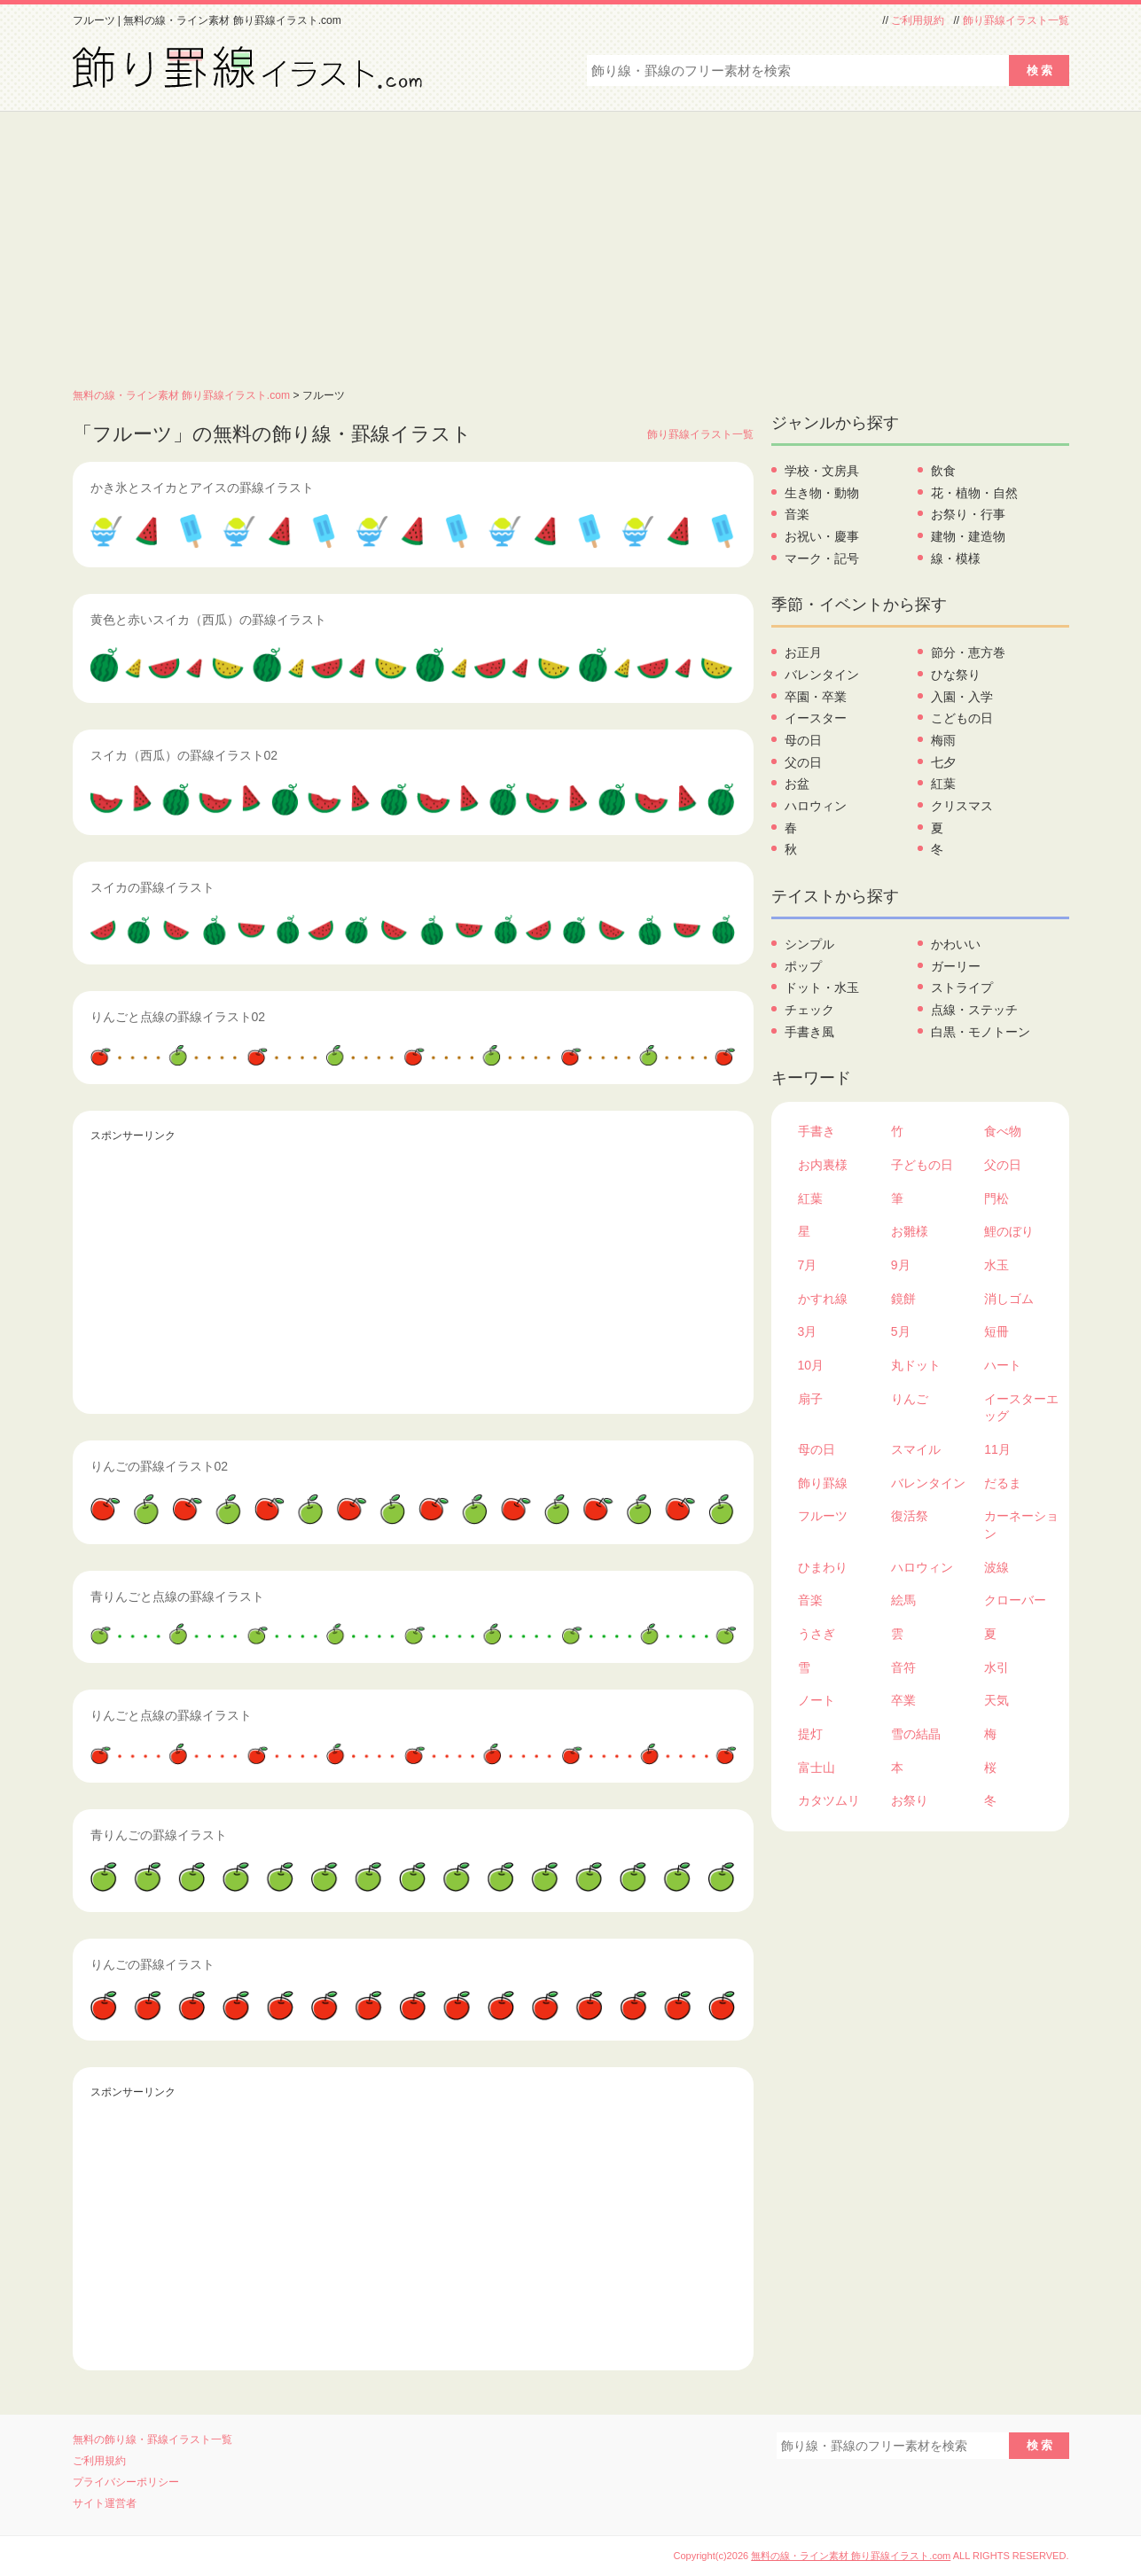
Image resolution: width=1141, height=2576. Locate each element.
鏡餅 (903, 1299)
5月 (900, 1331)
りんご (909, 1399)
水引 (996, 1667)
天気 (996, 1700)
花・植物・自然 (974, 493)
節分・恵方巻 (968, 652)
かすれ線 (823, 1299)
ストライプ (962, 987)
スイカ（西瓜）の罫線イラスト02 (184, 755)
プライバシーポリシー (126, 2482)
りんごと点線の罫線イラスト (171, 1715)
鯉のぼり (1009, 1231)
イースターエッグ (1021, 1408)
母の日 (803, 740)
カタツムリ (829, 1800)
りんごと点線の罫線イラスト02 (178, 1017)
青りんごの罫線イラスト (158, 1835)
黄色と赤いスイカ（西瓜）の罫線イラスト (208, 620)
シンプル (809, 944)
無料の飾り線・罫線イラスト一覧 (152, 2439)
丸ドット (916, 1365)
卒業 (903, 1700)
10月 (811, 1365)
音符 (903, 1667)
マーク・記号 (822, 558)
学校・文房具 (822, 471)
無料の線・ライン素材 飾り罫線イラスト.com (182, 395)
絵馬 (903, 1600)
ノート (816, 1700)
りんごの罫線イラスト (152, 1964)
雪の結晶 (916, 1734)
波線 (996, 1567)
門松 (996, 1198)
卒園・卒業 (816, 697)
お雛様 (909, 1231)
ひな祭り (956, 674)
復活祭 (909, 1516)
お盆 (797, 784)
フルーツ (823, 1516)
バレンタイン (822, 674)
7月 (807, 1265)
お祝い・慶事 (822, 536)
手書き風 (809, 1032)
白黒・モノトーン (980, 1032)
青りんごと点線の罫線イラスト (177, 1596)
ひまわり (823, 1567)
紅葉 (943, 784)
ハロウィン (816, 806)
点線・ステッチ (974, 1010)
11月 (997, 1449)
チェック (809, 1010)
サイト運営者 (105, 2503)
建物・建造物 (968, 536)
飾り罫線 (823, 1483)
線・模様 (956, 558)
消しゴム (1009, 1299)
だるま (1002, 1483)
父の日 (803, 762)
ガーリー (956, 966)
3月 (807, 1331)
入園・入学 (962, 697)
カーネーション (1021, 1525)
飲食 (943, 471)
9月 (900, 1265)
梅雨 (943, 740)
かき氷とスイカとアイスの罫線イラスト (202, 487)
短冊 (996, 1331)
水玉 (996, 1265)
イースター (816, 718)
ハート (1002, 1365)
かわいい (956, 944)
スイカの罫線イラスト (152, 887)
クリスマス (962, 806)
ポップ (803, 966)
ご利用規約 (917, 20)
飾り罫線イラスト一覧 (1016, 20)
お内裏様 (823, 1165)
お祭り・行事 (968, 514)
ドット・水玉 (822, 987)
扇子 (810, 1399)
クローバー (1015, 1600)
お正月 (803, 652)
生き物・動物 (822, 493)
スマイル (916, 1449)
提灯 (810, 1734)
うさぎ (816, 1634)
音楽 (797, 514)
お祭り (909, 1800)
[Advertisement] (571, 245)
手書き (816, 1131)
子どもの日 (922, 1165)
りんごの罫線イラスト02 (159, 1466)
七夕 (943, 762)
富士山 (816, 1767)
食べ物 (1002, 1131)
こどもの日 (962, 718)
